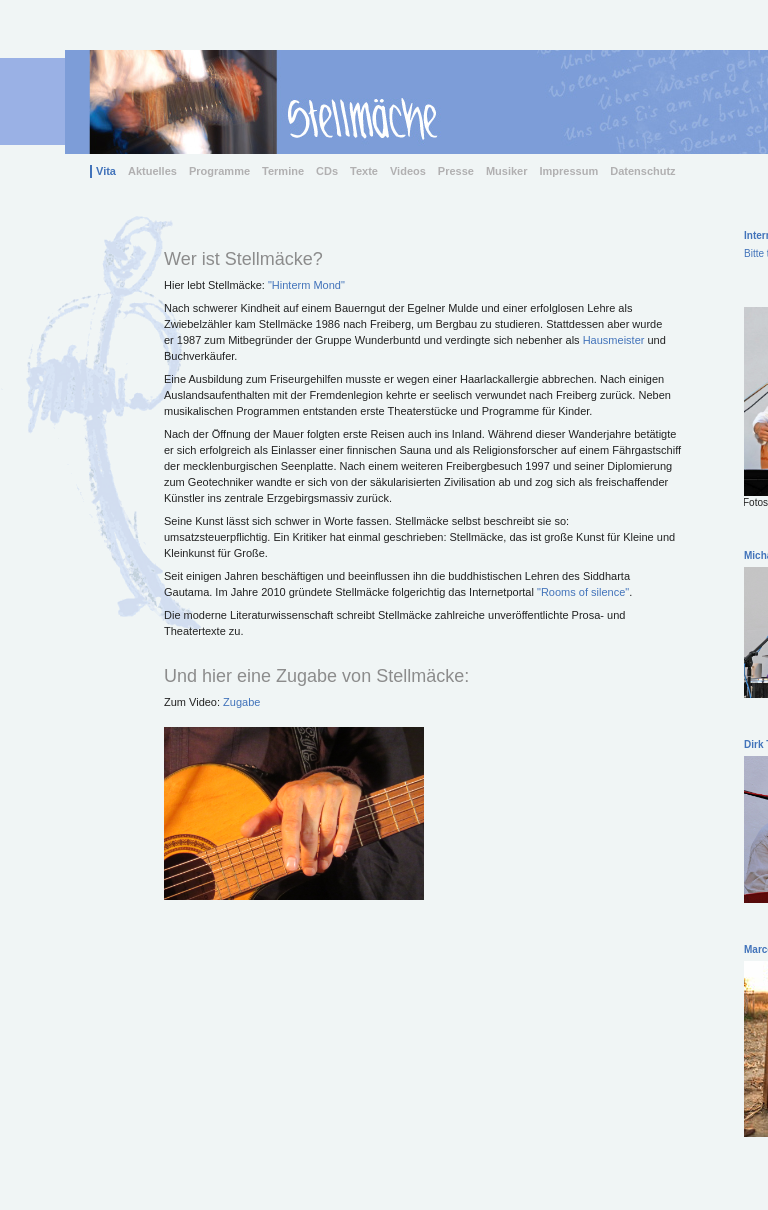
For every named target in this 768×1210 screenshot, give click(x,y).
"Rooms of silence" (583, 592)
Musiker (507, 171)
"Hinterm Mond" (306, 285)
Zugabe (241, 702)
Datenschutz (642, 171)
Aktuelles (152, 171)
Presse (456, 171)
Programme (219, 171)
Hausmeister (614, 340)
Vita (106, 171)
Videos (408, 171)
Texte (364, 171)
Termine (283, 171)
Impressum (569, 171)
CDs (327, 171)
